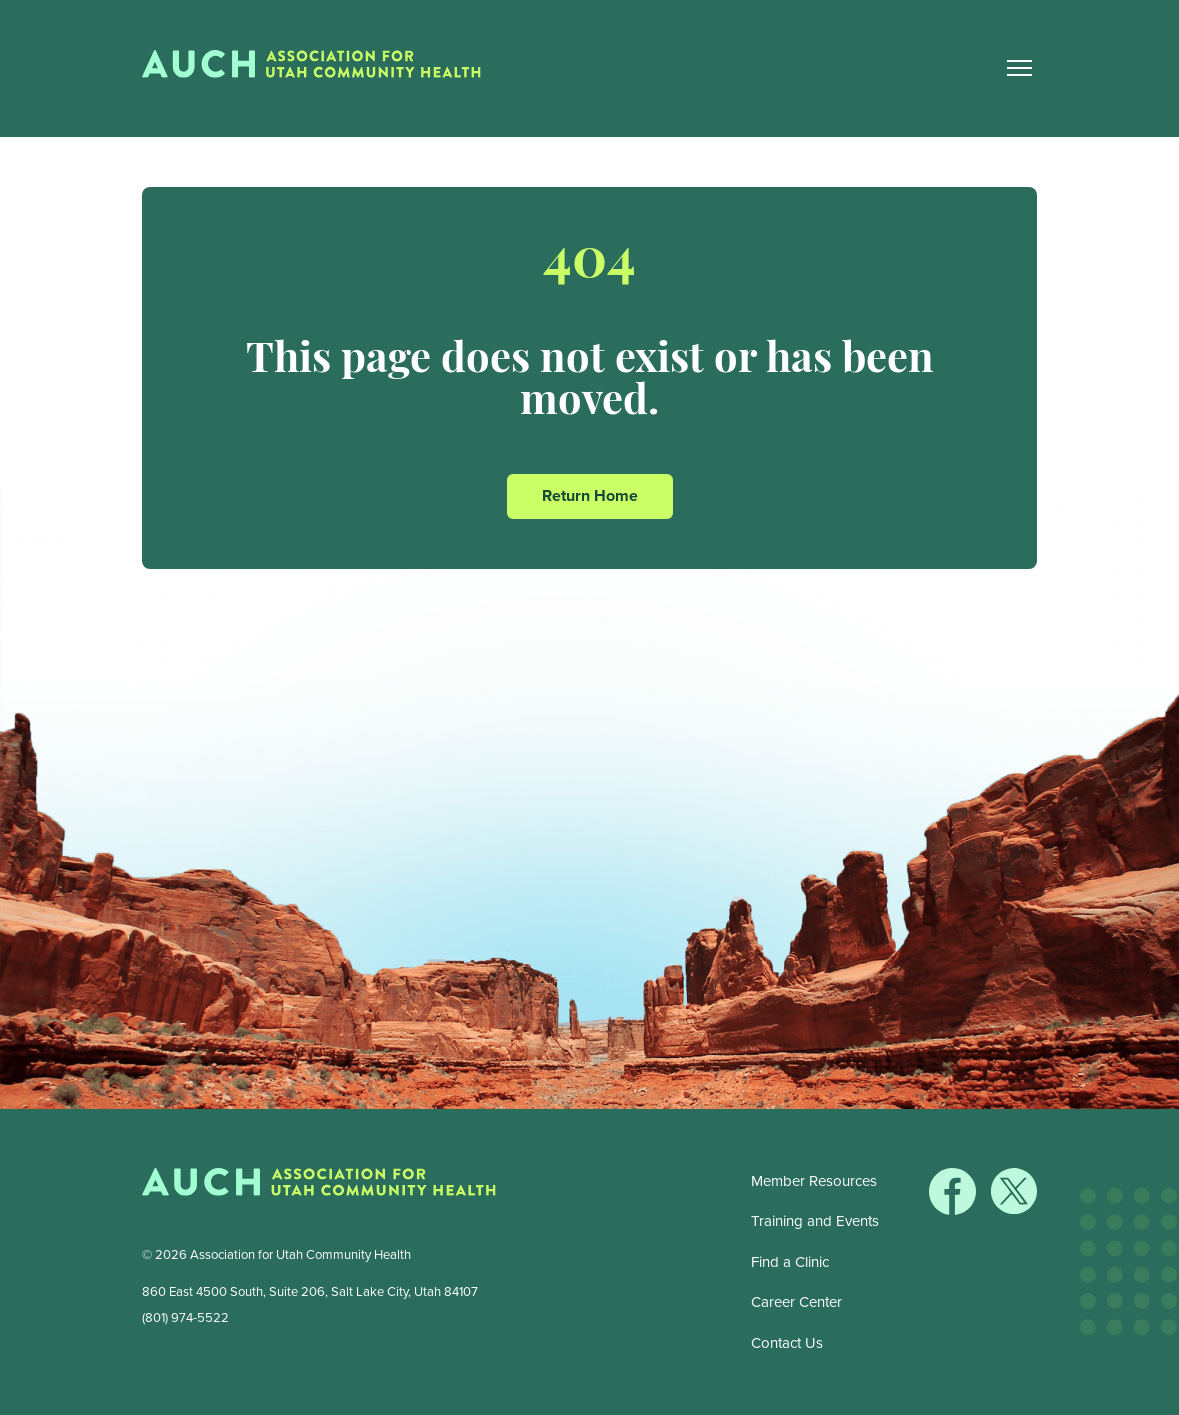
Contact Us (787, 1343)
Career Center (796, 1302)
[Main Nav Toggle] (1020, 68)
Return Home (590, 495)
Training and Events (815, 1221)
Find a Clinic (790, 1262)
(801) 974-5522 (185, 1317)
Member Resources (814, 1181)
